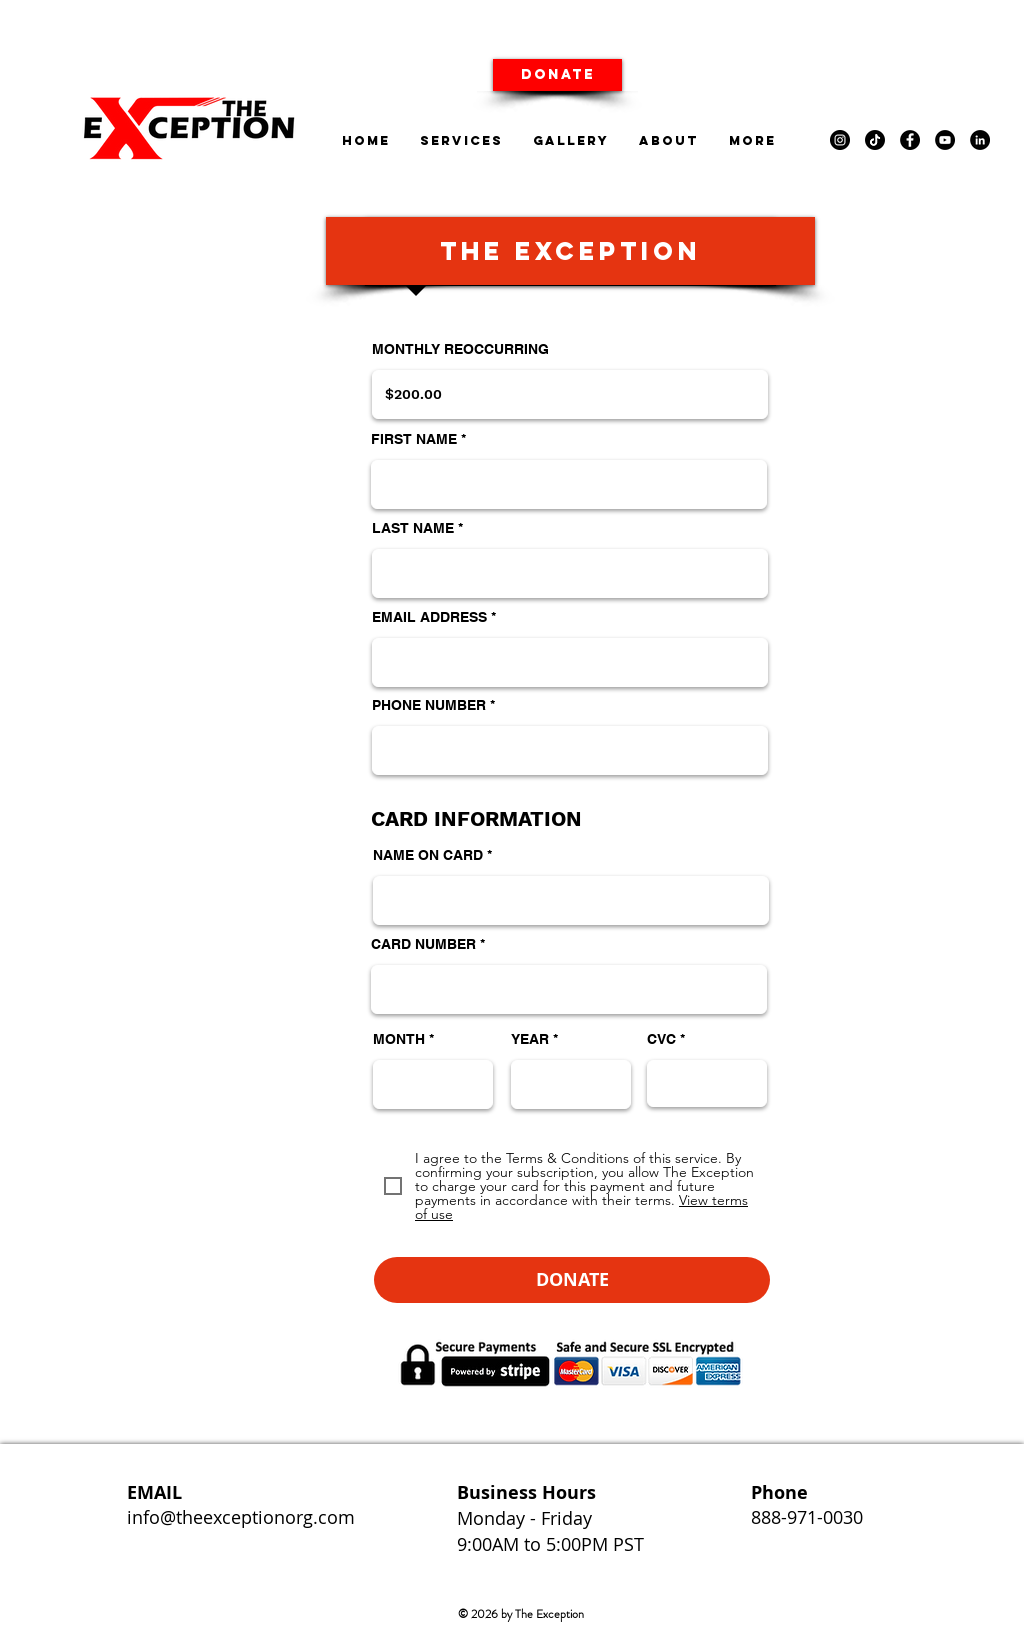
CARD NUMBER (423, 944)
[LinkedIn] (980, 140)
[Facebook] (910, 140)
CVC (661, 1039)
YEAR (530, 1039)
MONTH (399, 1039)
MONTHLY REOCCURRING (460, 349)
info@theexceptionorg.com (241, 1517)
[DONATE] (557, 75)
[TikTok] (875, 140)
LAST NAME (413, 528)
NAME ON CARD (428, 855)
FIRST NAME (414, 439)
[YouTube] (945, 140)
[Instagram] (840, 140)
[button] (572, 1280)
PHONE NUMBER (429, 705)
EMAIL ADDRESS (429, 617)
